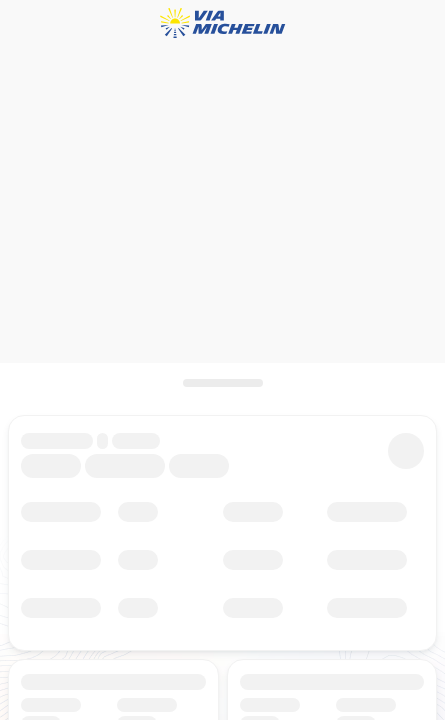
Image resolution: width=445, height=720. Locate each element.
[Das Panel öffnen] (222, 383)
